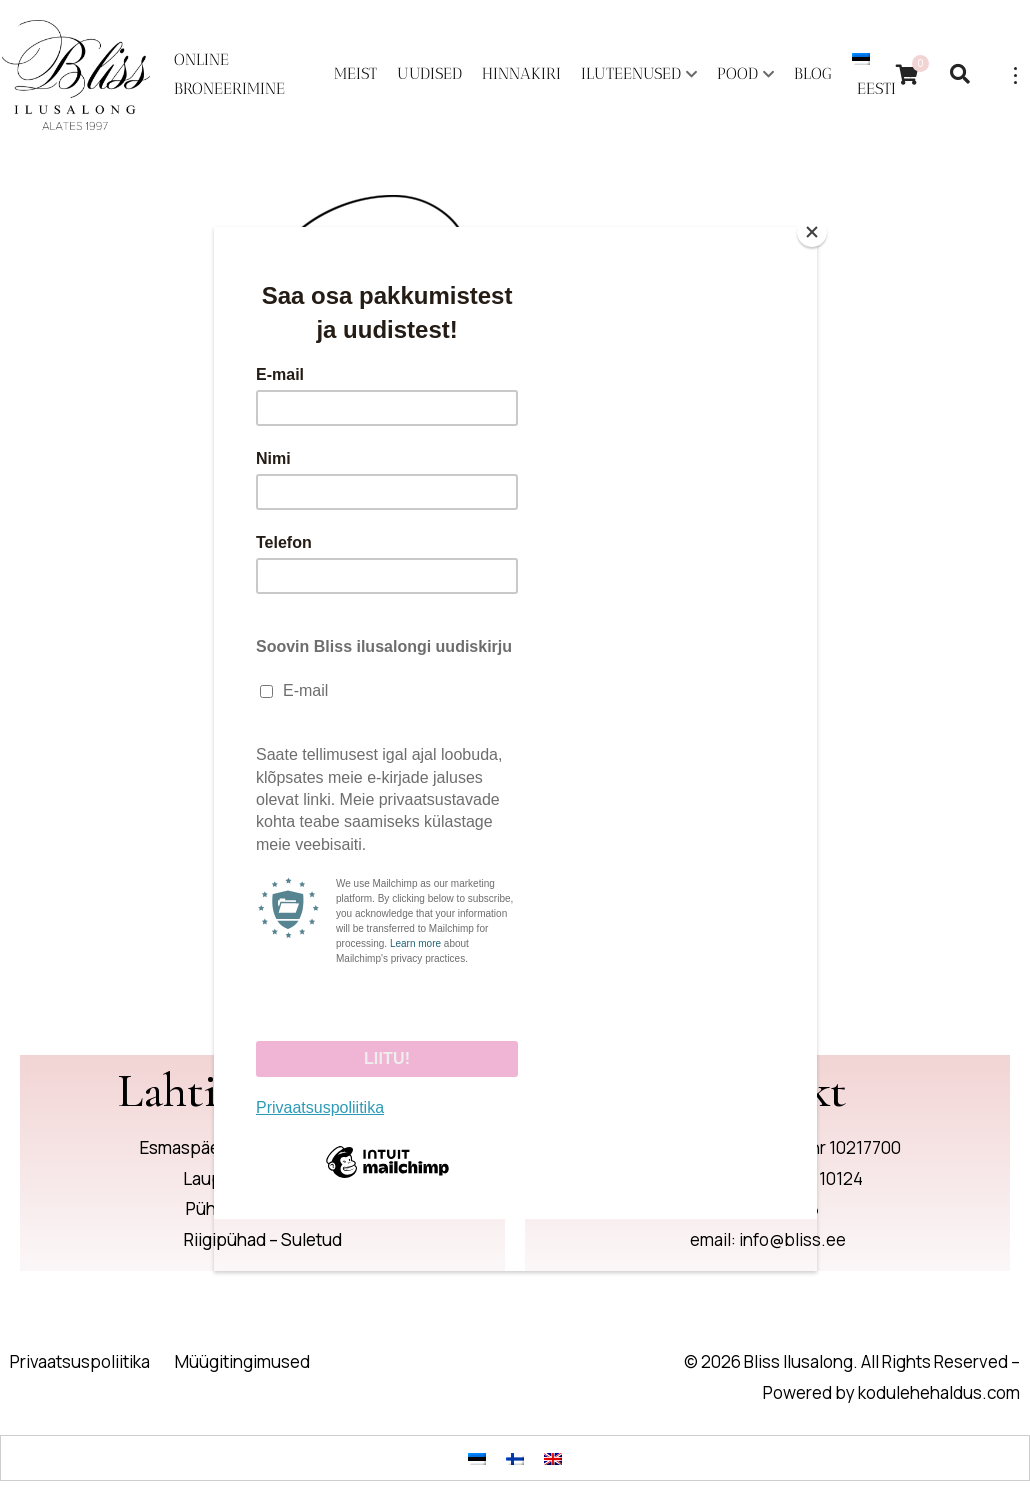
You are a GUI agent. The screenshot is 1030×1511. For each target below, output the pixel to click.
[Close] (812, 232)
